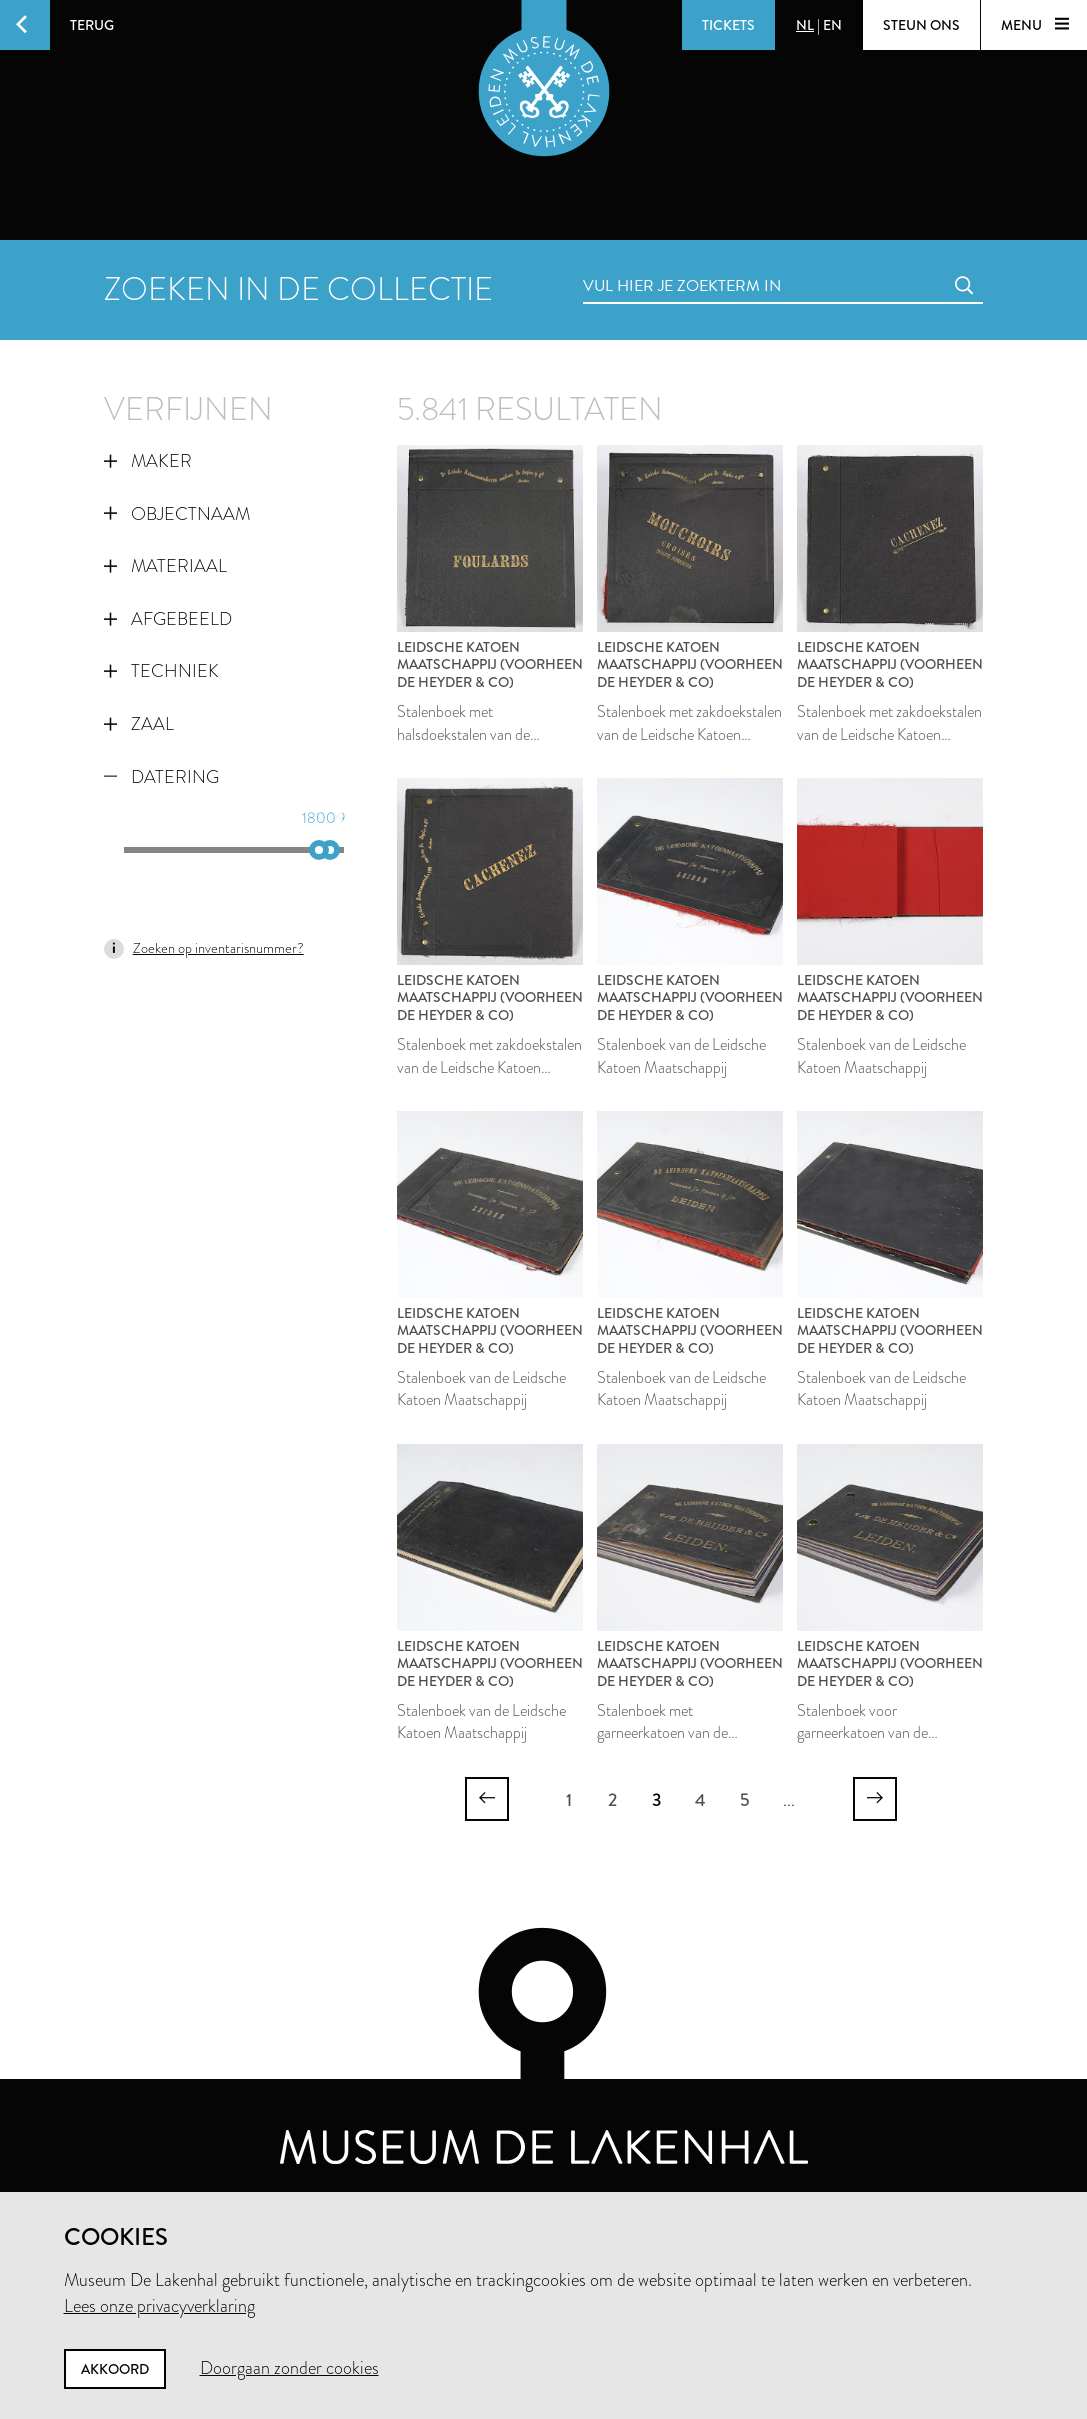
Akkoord (115, 2369)
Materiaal (165, 566)
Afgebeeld (168, 619)
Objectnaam (177, 514)
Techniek (161, 671)
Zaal (139, 724)
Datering (161, 777)
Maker (148, 461)
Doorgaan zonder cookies (289, 2368)
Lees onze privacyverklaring (159, 2306)
